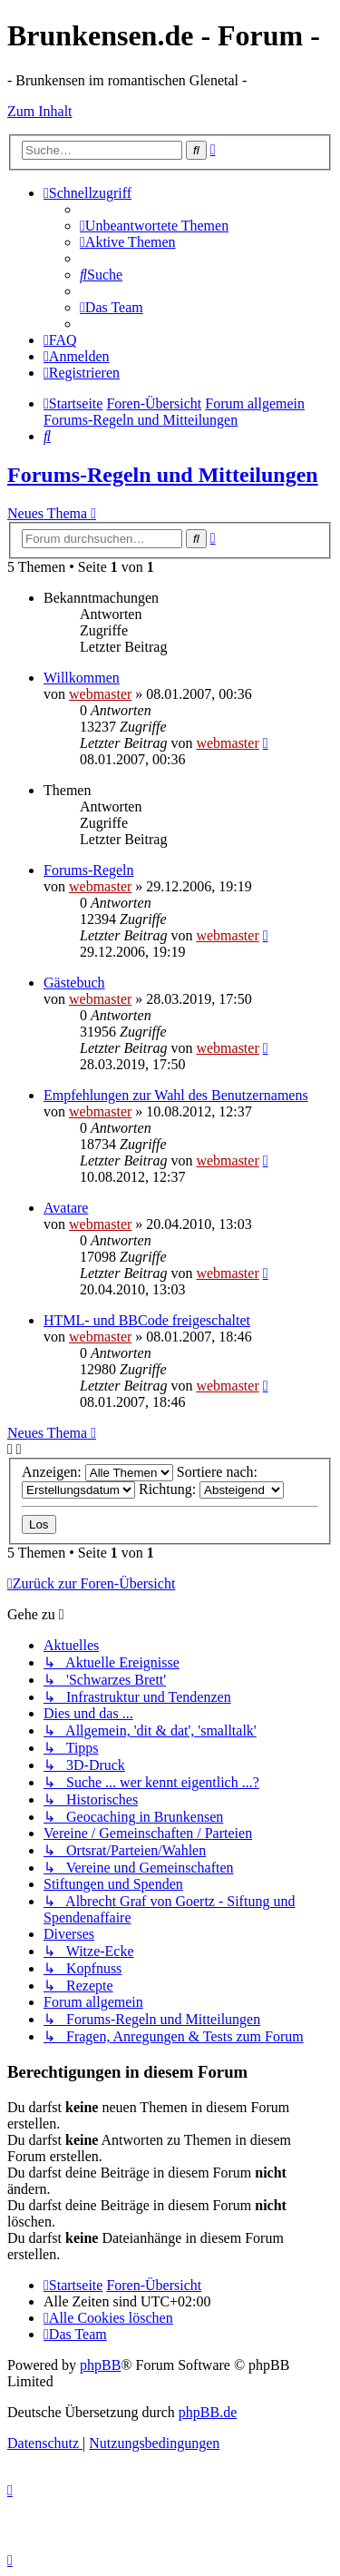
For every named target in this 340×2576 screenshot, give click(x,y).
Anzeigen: (97, 1472)
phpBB (100, 2365)
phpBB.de (208, 2412)
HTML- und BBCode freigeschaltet (147, 1320)
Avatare (66, 1207)
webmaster (100, 694)
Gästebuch (74, 982)
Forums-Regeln (89, 870)
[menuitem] (154, 225)
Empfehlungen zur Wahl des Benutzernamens (176, 1095)
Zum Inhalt (40, 111)
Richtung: (211, 1489)
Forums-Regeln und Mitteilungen (162, 475)
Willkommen (82, 677)
